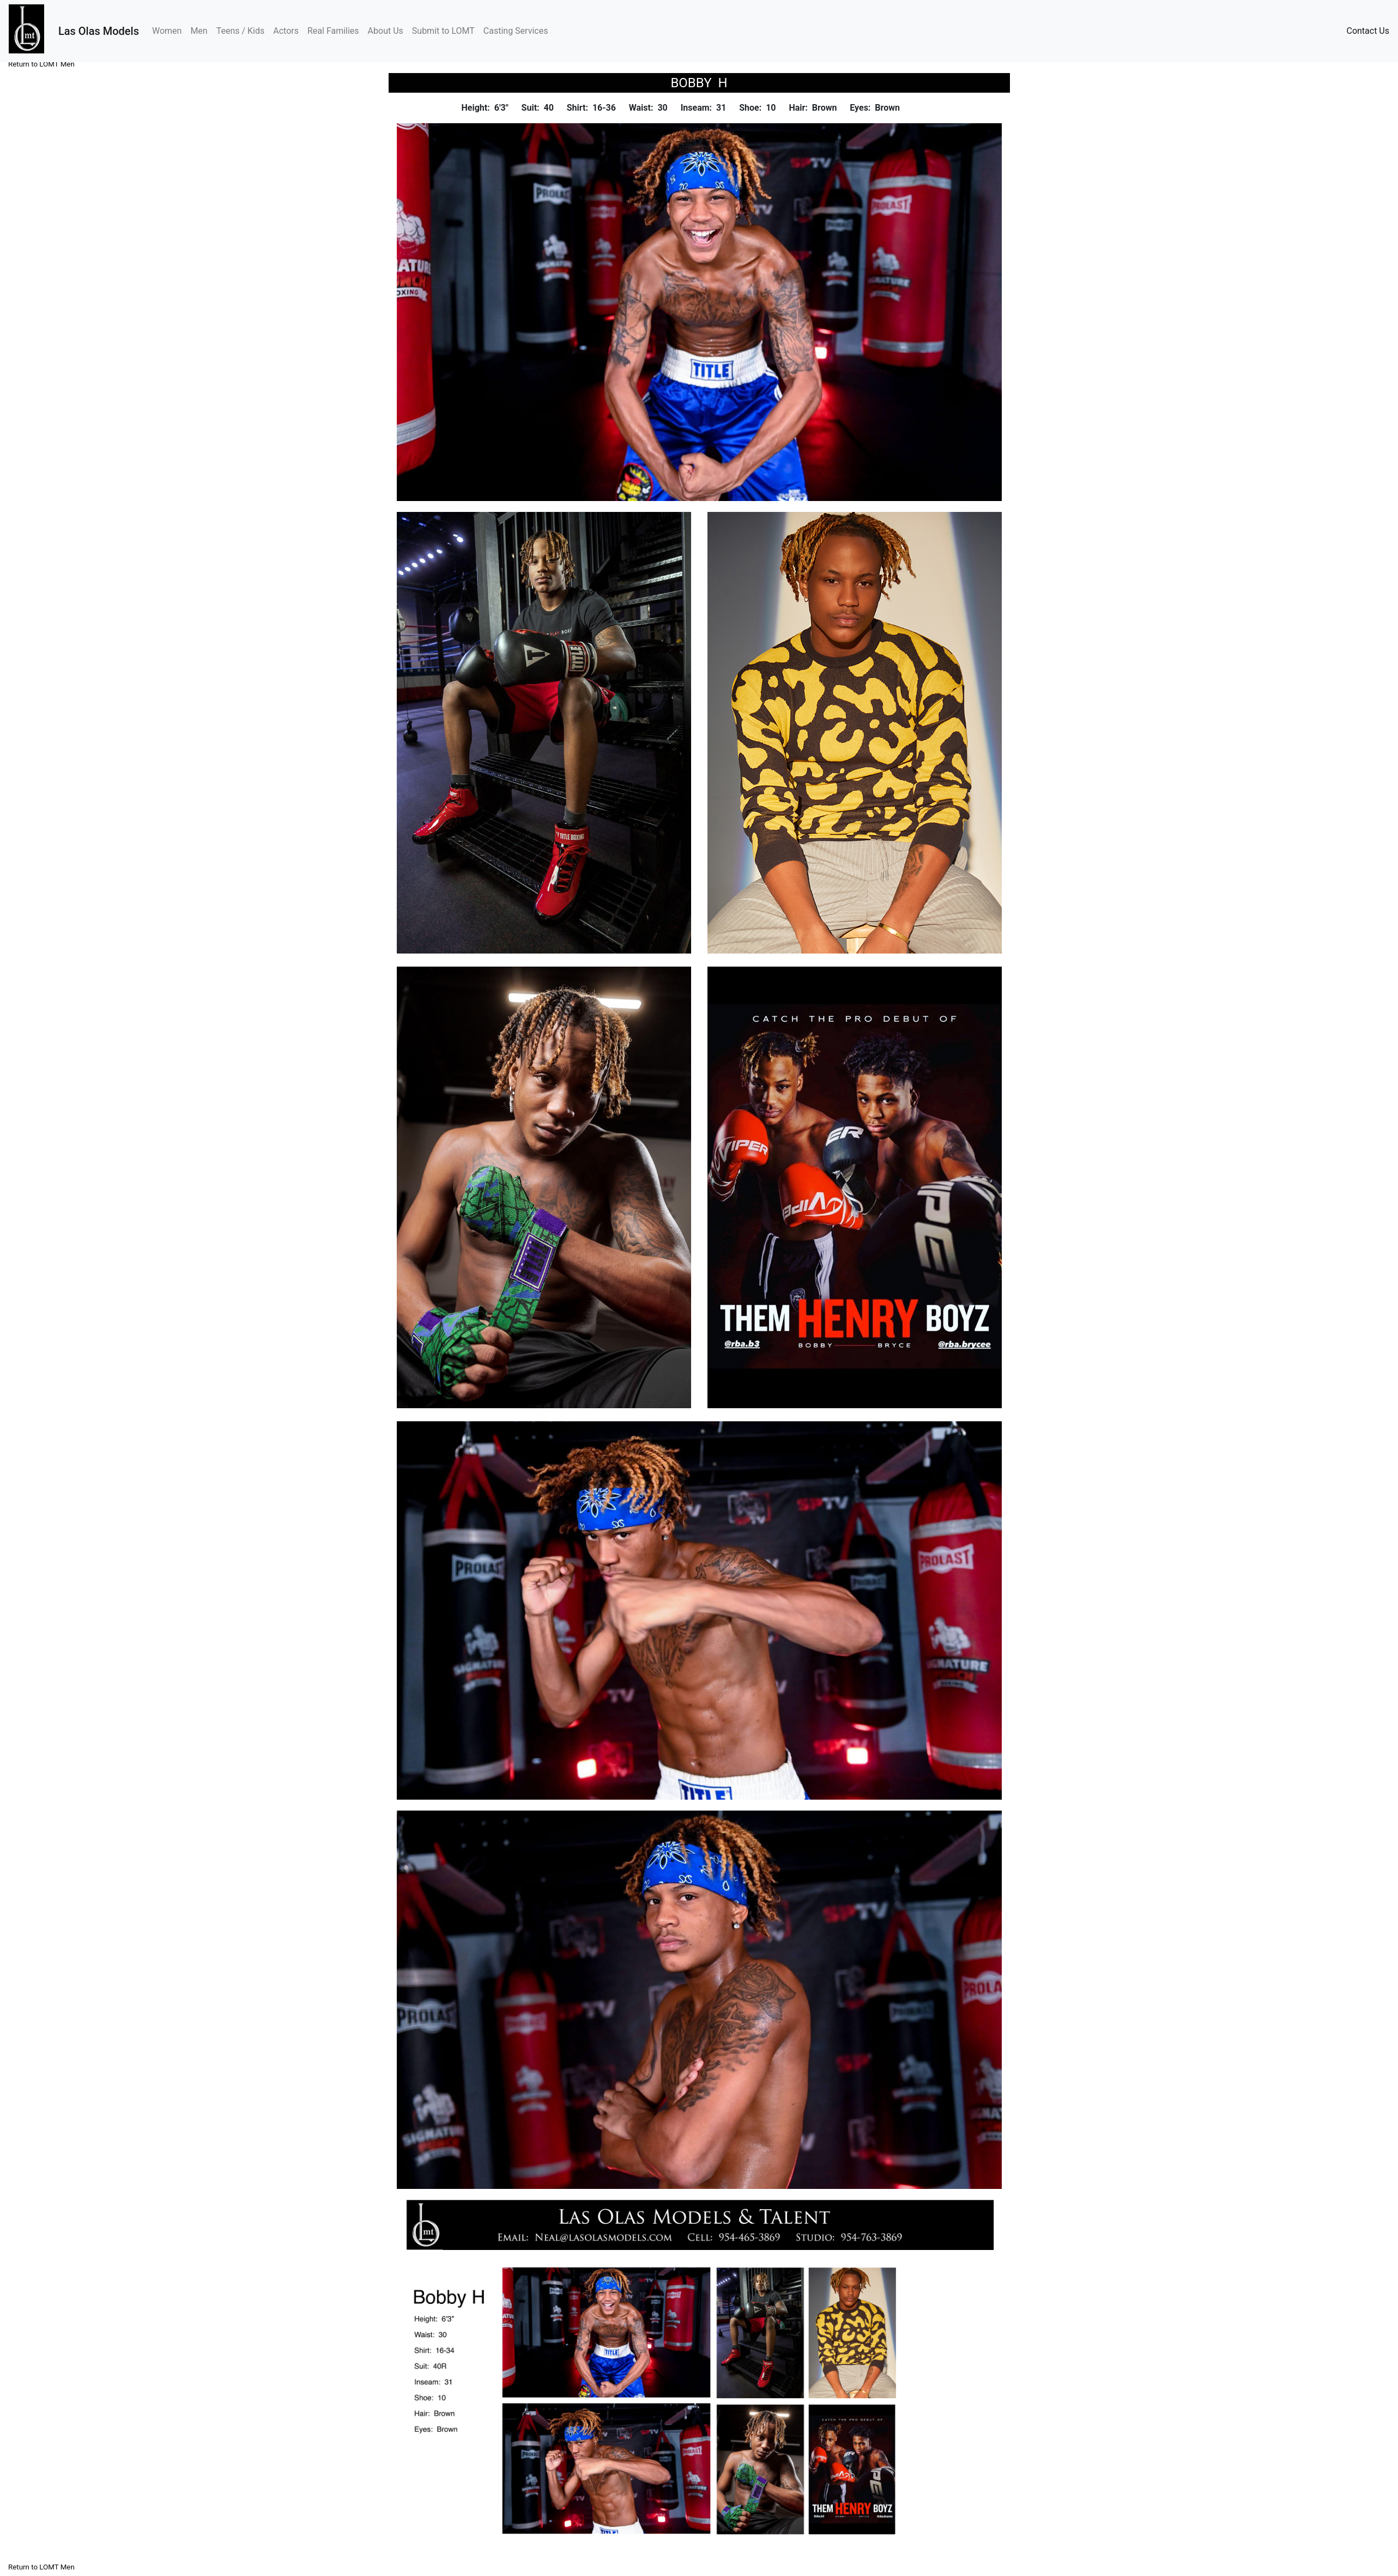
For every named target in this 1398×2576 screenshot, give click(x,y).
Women (169, 30)
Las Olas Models (98, 31)
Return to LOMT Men (41, 64)
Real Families (333, 31)
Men (198, 31)
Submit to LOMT (443, 31)
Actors (286, 31)
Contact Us (1367, 31)
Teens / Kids (240, 31)
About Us (385, 31)
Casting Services (515, 31)
